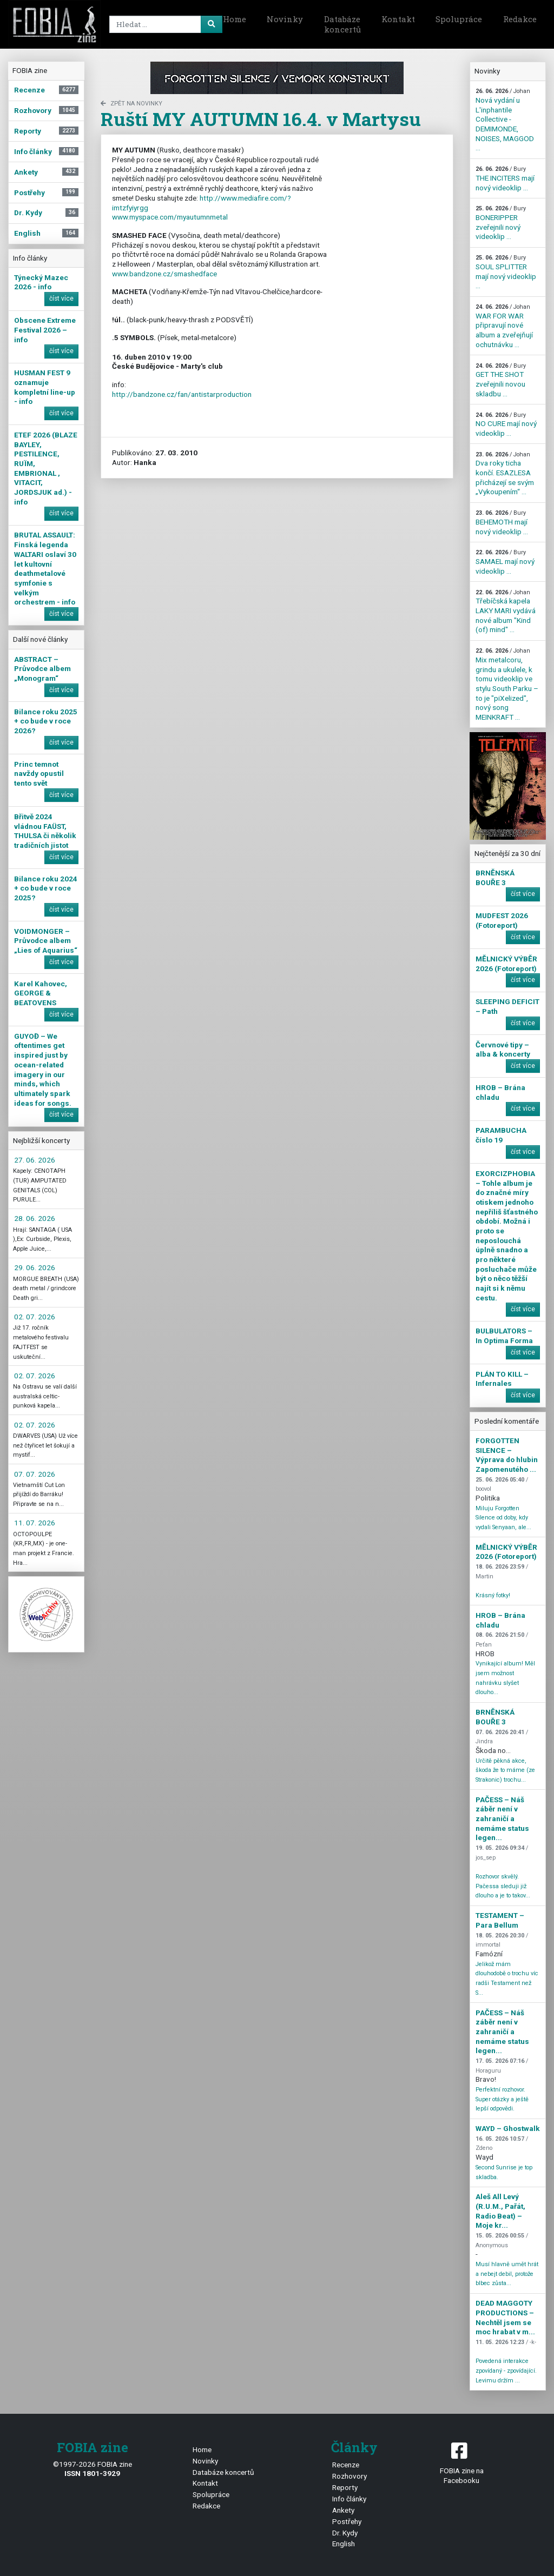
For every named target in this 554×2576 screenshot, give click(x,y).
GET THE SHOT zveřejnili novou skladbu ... (501, 380)
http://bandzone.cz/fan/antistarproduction (182, 394)
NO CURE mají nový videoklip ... (506, 424)
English (343, 2543)
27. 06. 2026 (34, 1160)
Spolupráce (459, 19)
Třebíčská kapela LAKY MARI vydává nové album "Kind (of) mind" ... (506, 611)
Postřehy (346, 2521)
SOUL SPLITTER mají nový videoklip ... (506, 272)
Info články (349, 2498)
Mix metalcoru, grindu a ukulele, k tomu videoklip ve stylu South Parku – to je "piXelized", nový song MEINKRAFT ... (507, 684)
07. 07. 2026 (34, 1474)
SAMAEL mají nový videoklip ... (505, 562)
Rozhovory (349, 2476)
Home (234, 19)
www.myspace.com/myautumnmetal (170, 217)
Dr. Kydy (345, 2532)
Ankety (343, 2510)
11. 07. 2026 (34, 1522)
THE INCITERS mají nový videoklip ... (505, 178)
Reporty (345, 2487)
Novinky (285, 19)
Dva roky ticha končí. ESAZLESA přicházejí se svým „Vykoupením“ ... (505, 473)
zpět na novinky (131, 103)
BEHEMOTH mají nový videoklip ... (502, 522)
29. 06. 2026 (34, 1267)
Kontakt (398, 19)
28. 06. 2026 (34, 1218)
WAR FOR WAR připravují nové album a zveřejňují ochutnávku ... (504, 326)
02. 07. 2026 (34, 1316)
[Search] (164, 24)
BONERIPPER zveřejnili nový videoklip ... (501, 223)
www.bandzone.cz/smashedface (164, 273)
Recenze (345, 2464)
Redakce (520, 19)
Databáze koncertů (342, 24)
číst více (61, 298)
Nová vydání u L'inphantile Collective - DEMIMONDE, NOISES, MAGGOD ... (505, 120)
